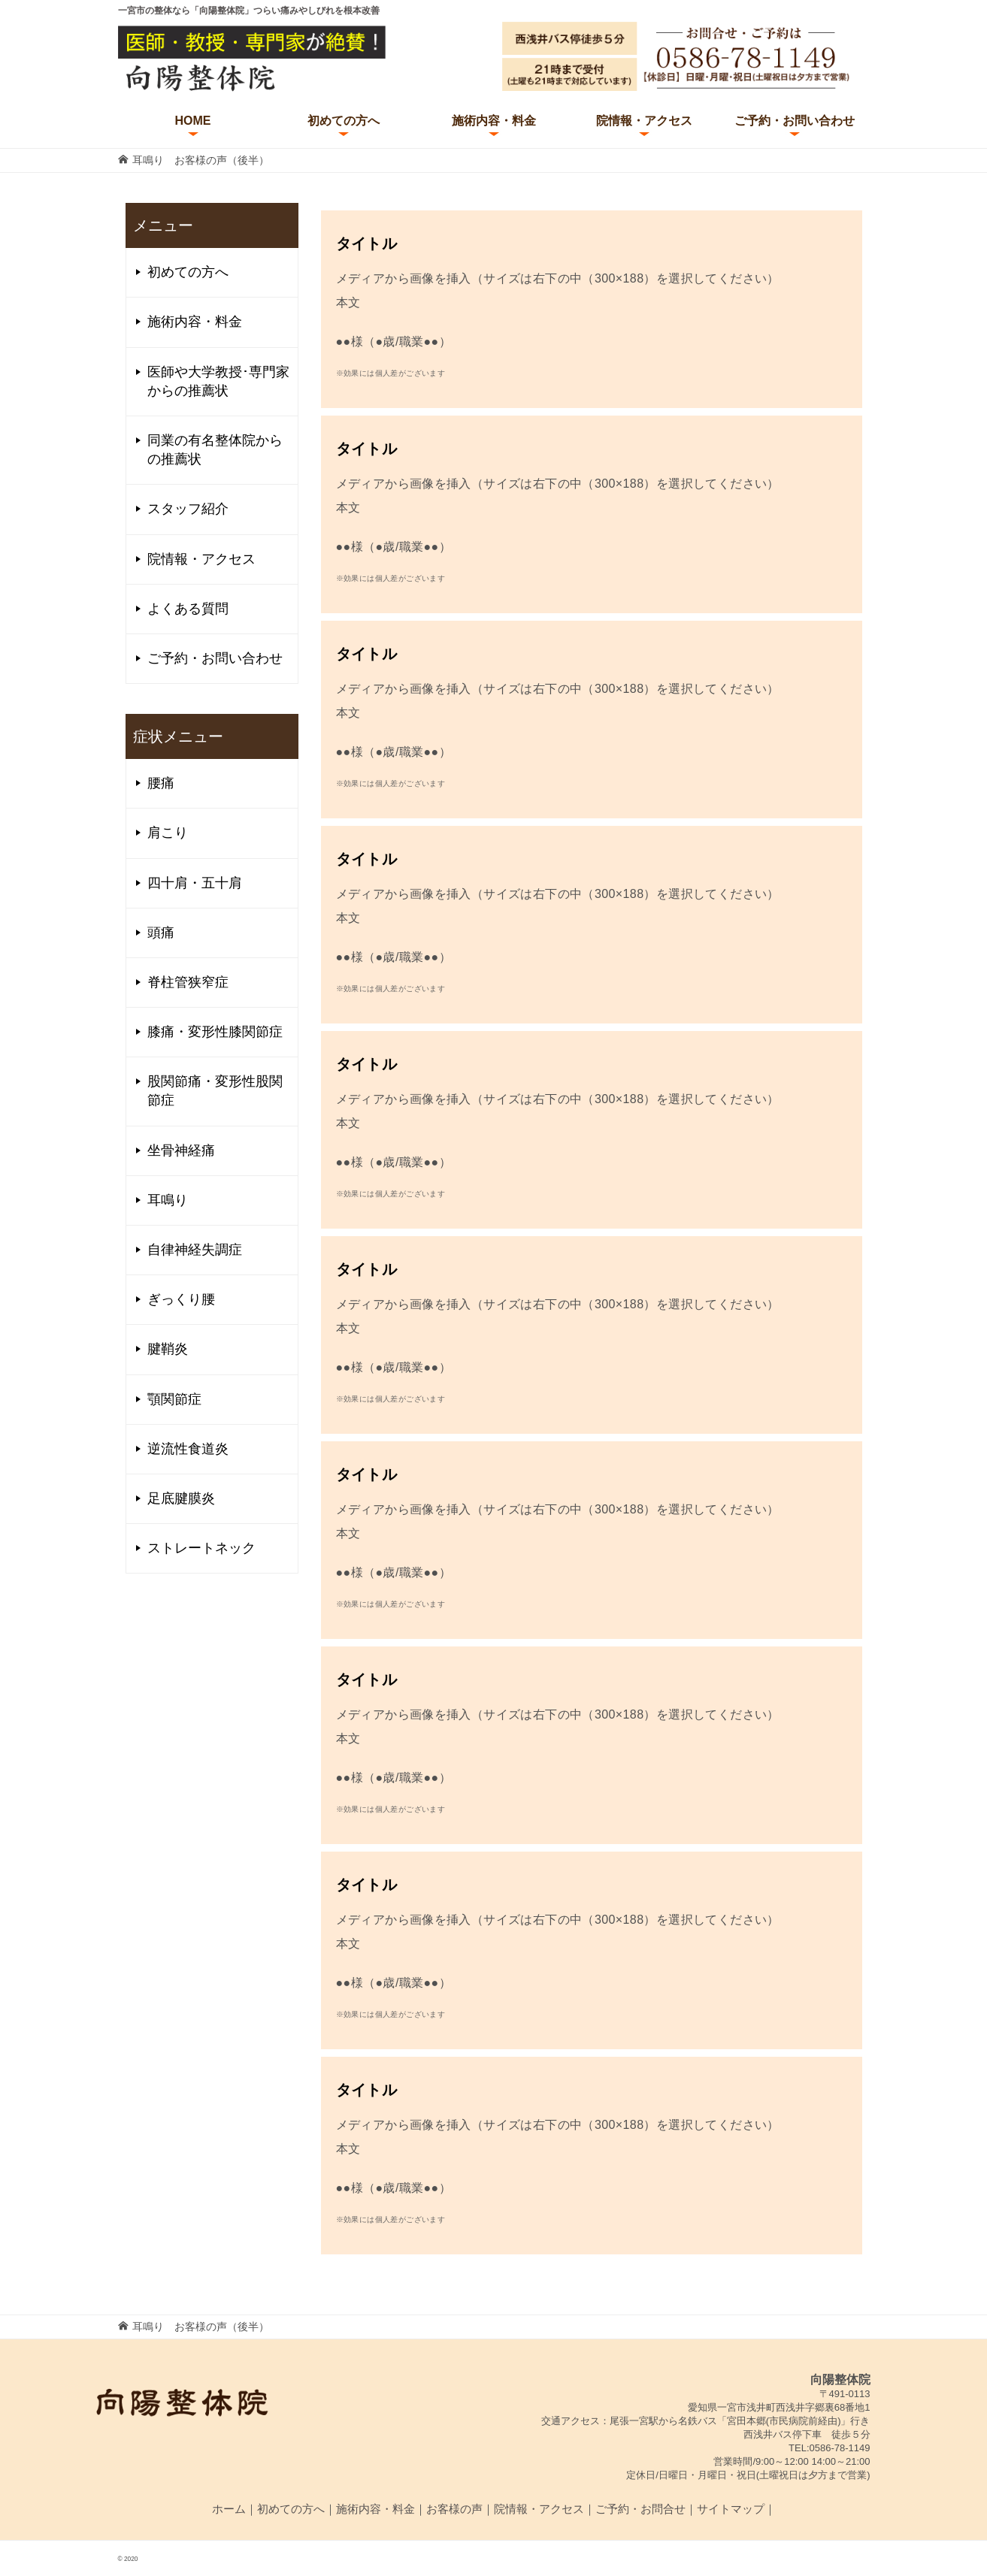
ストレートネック (201, 1548)
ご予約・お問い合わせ (794, 120)
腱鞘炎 (167, 1348)
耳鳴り (167, 1200)
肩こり (167, 832)
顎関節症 (174, 1399)
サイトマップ (730, 2508)
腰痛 (160, 783)
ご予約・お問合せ (640, 2508)
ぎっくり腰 (181, 1299)
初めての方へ (343, 120)
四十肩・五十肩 (194, 882)
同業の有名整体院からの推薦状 (215, 450)
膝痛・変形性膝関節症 (215, 1031)
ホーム (229, 2508)
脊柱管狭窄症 (188, 982)
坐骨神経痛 (181, 1150)
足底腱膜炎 (181, 1498)
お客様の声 (454, 2508)
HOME (193, 120)
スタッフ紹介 (188, 508)
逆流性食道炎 (188, 1448)
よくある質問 (188, 608)
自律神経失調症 (194, 1249)
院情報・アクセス (644, 120)
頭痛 (160, 932)
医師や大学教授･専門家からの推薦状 (218, 381)
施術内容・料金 (494, 120)
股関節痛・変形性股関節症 (215, 1091)
